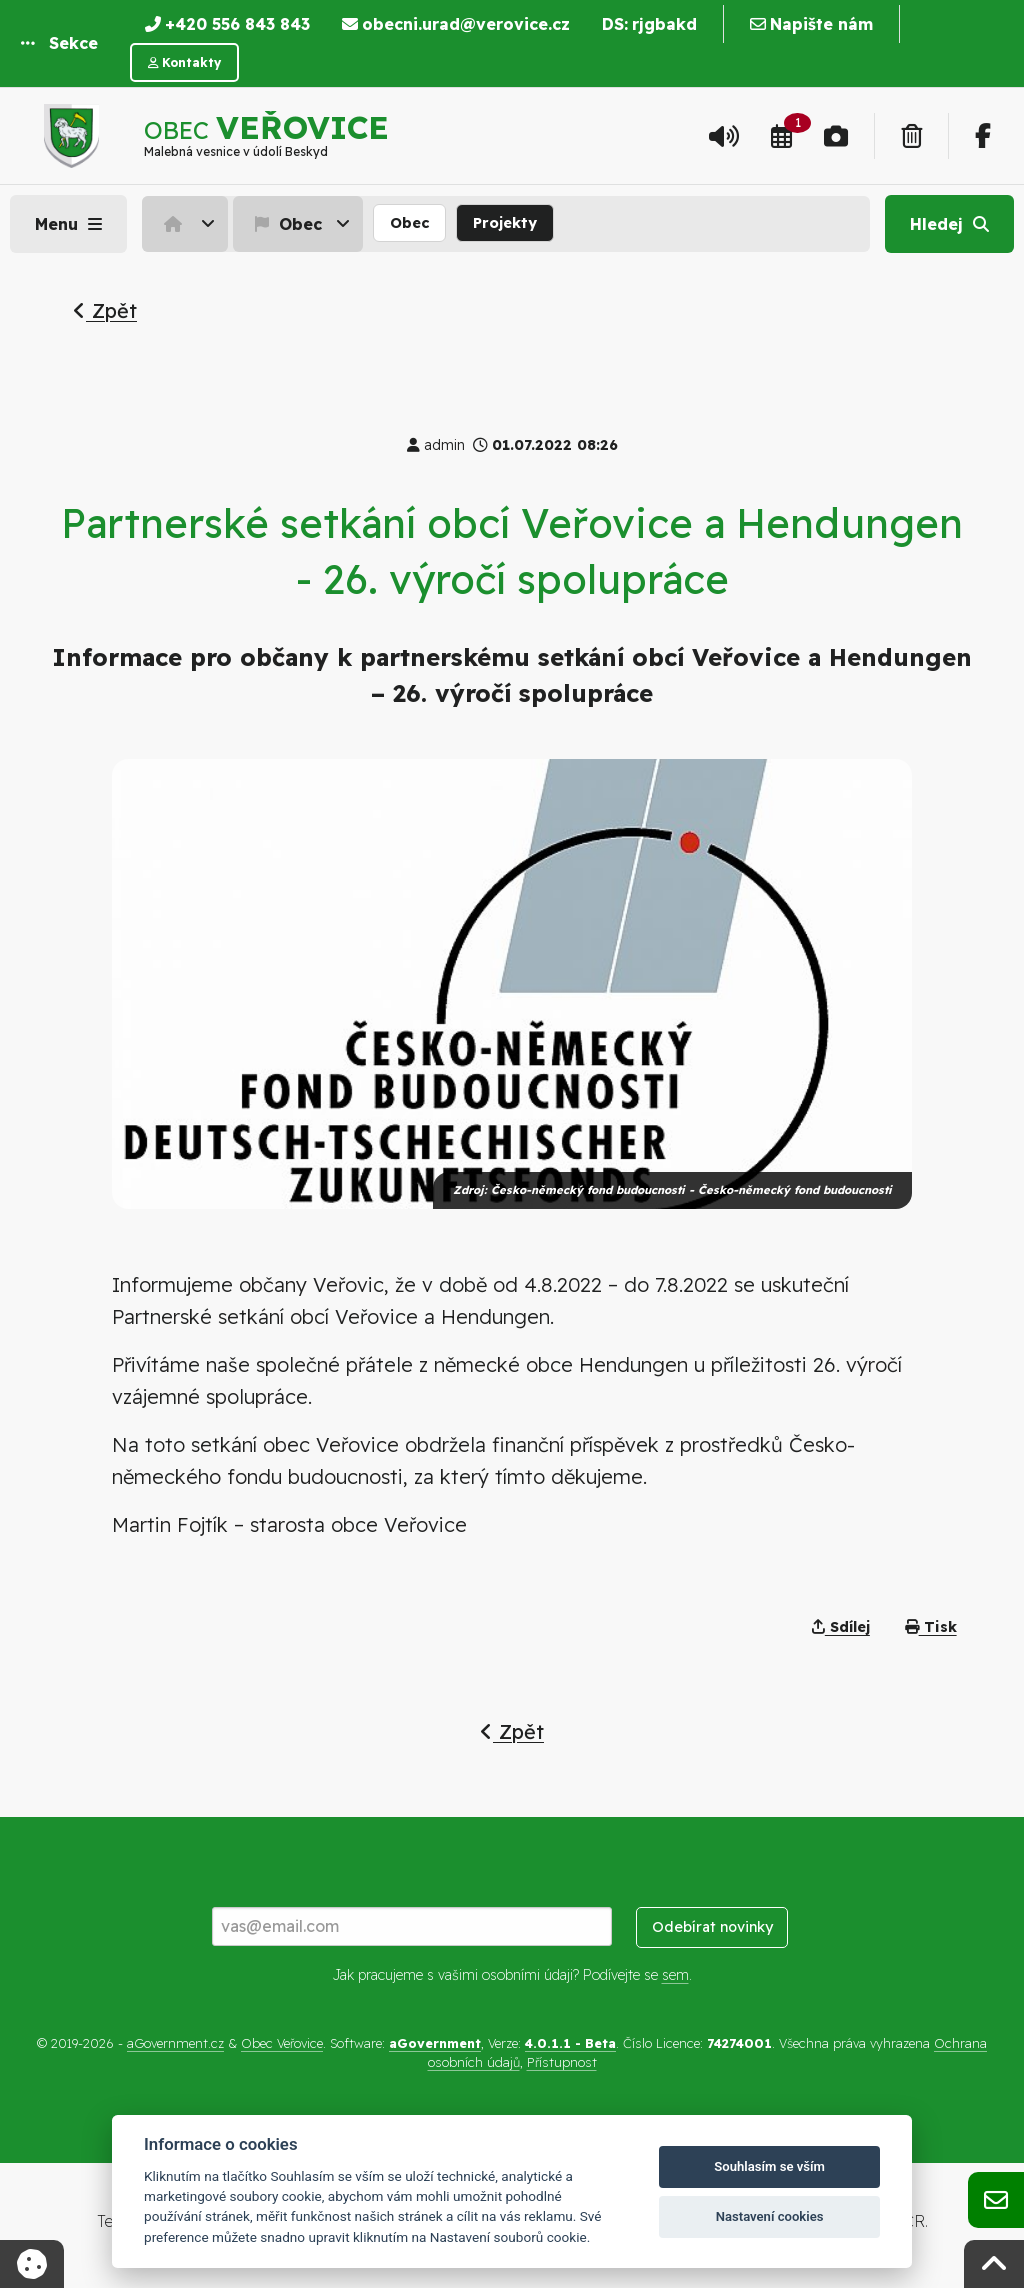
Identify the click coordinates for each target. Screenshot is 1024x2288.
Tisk (931, 1627)
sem (675, 1975)
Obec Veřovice (282, 2043)
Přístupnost (562, 2062)
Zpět (105, 310)
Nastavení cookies (770, 2216)
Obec (286, 224)
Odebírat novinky (712, 1927)
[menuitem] (187, 224)
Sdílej (841, 1627)
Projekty (505, 223)
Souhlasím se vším (769, 2166)
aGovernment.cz (175, 2043)
